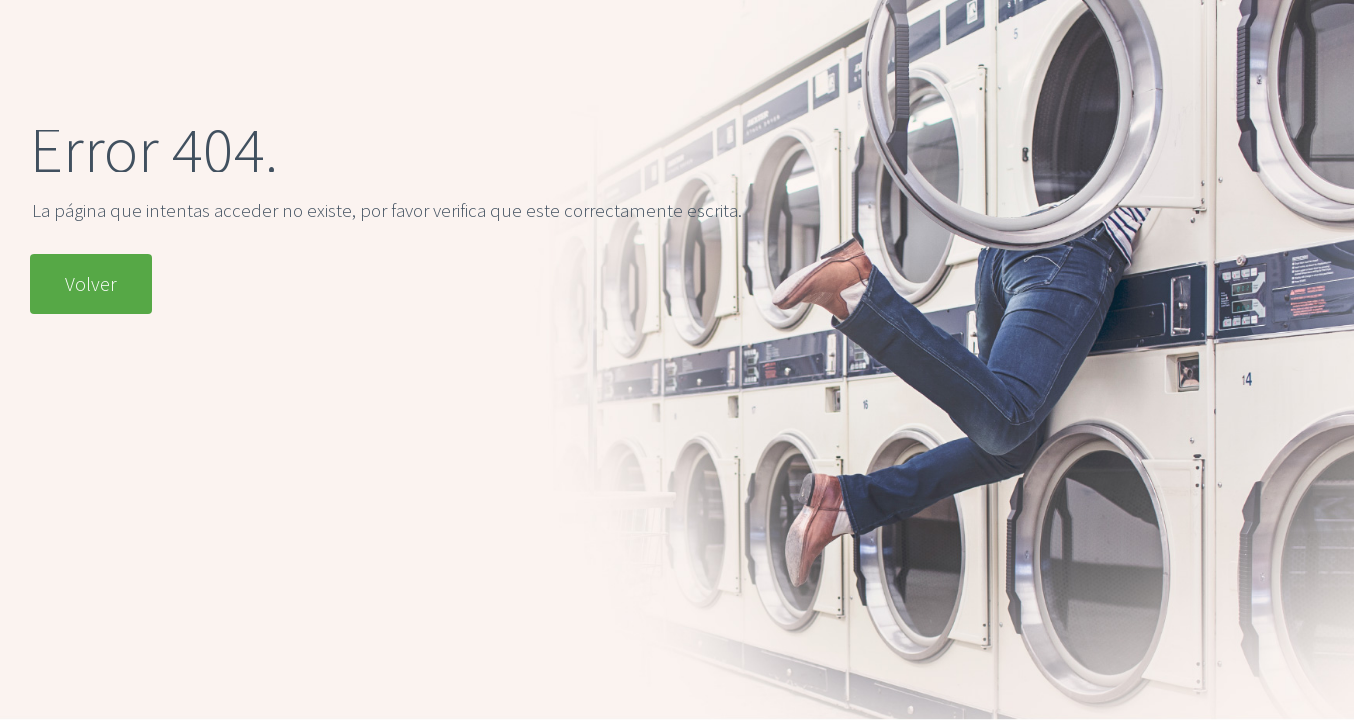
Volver (91, 283)
